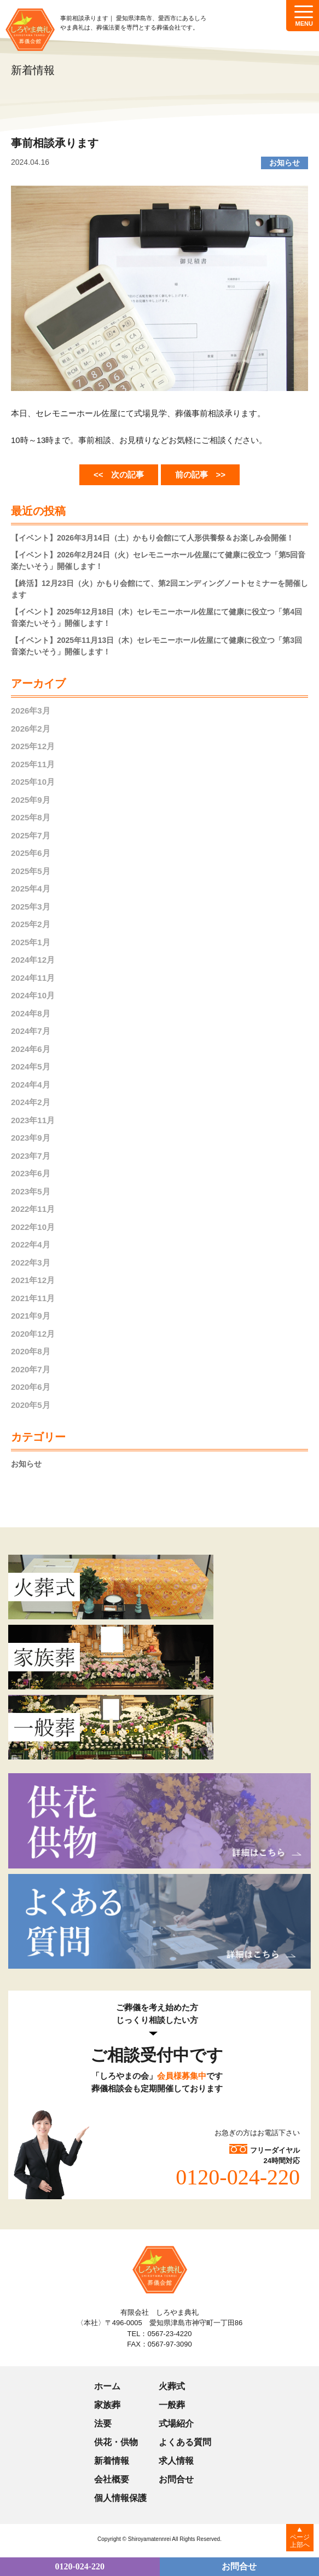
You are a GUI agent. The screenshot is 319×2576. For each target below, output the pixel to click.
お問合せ (176, 2479)
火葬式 (172, 2386)
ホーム (107, 2386)
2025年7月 (30, 835)
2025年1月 (30, 942)
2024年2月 (30, 1102)
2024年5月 (30, 1066)
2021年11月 (33, 1298)
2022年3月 (30, 1262)
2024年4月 (30, 1084)
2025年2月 (30, 924)
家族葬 (107, 2405)
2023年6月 (30, 1173)
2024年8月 (30, 1013)
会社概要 (111, 2479)
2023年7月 (30, 1155)
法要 (103, 2423)
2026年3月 (30, 710)
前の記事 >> (200, 474)
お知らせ (26, 1463)
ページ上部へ (300, 2541)
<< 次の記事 (119, 474)
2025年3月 (30, 906)
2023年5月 (30, 1191)
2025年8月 (30, 817)
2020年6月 (30, 1387)
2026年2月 (30, 728)
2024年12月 (33, 959)
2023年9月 (30, 1137)
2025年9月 (30, 799)
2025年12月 (33, 746)
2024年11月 (33, 977)
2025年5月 (30, 871)
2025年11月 (33, 764)
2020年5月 (30, 1405)
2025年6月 (30, 853)
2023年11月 (33, 1120)
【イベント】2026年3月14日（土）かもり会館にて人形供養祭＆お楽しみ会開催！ (152, 537)
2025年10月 (33, 781)
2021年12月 (33, 1280)
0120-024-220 (238, 2177)
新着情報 (111, 2460)
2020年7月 (30, 1369)
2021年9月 (30, 1315)
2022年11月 (33, 1209)
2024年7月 (30, 1031)
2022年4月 (30, 1244)
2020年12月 (33, 1333)
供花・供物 (116, 2442)
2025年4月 (30, 888)
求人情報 (176, 2460)
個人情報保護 (120, 2498)
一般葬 (172, 2405)
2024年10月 (33, 995)
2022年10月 (33, 1227)
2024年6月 (30, 1049)
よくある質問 (185, 2442)
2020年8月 (30, 1351)
